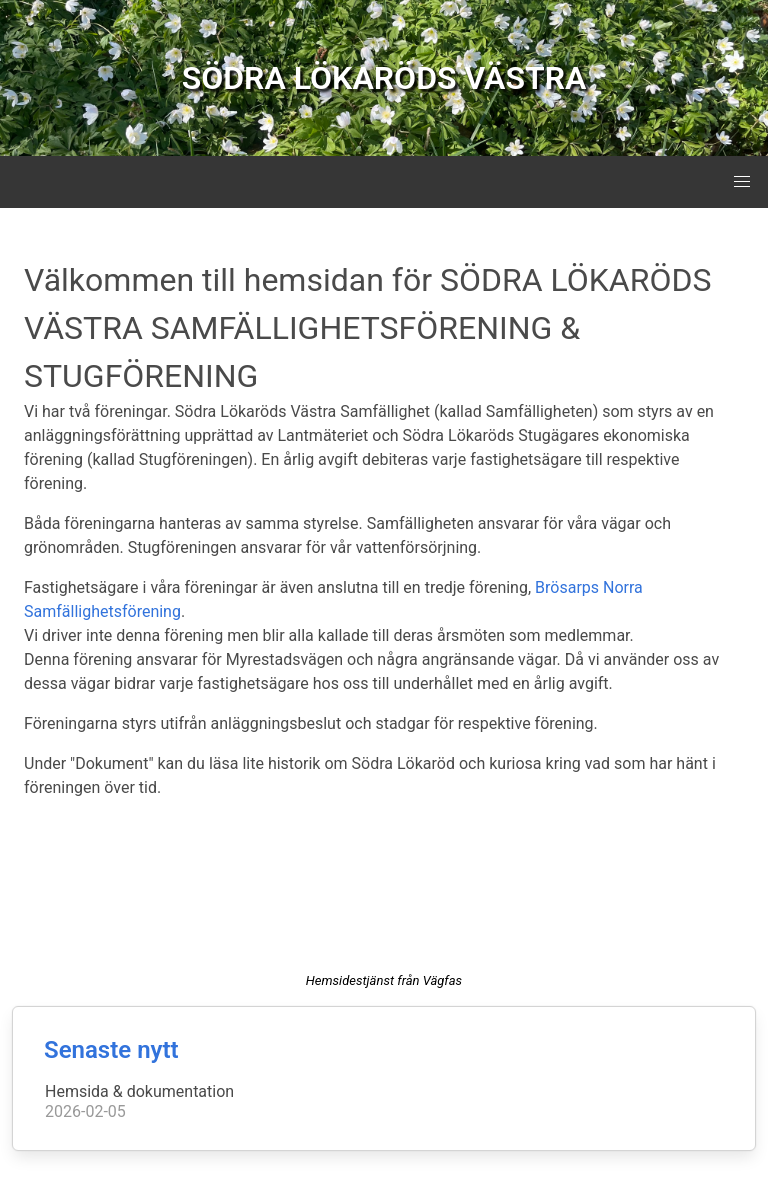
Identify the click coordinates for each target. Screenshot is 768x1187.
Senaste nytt (111, 1050)
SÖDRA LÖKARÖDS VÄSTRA (384, 78)
